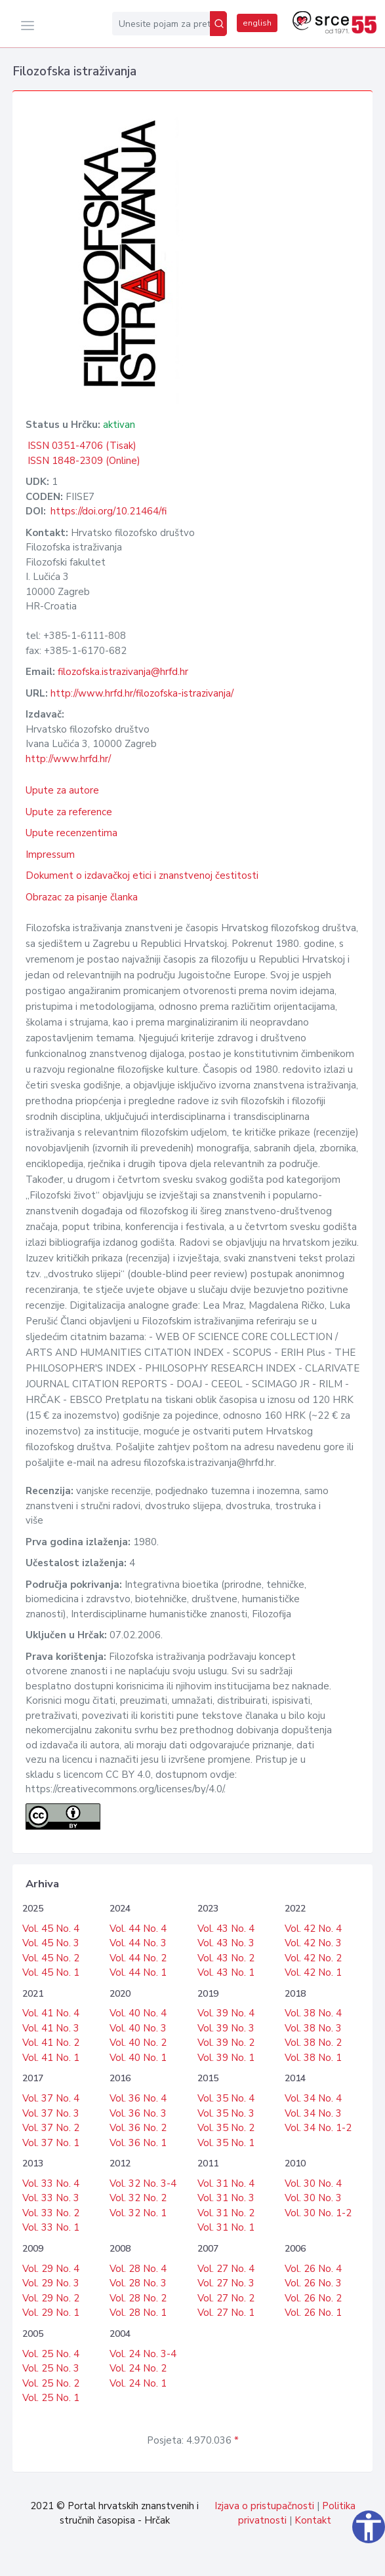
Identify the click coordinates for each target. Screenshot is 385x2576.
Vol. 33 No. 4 (50, 2183)
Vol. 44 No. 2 (138, 1958)
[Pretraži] (218, 23)
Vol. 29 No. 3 (50, 2283)
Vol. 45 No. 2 (50, 1958)
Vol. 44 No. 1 (138, 1972)
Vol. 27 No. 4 (225, 2268)
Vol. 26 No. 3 (313, 2283)
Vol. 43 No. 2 (225, 1958)
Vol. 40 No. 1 (138, 2057)
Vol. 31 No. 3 (225, 2197)
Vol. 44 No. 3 (138, 1943)
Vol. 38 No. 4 (313, 2013)
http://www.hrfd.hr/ (68, 758)
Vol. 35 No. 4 (225, 2098)
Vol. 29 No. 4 (50, 2268)
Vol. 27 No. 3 (225, 2283)
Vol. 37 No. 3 (50, 2113)
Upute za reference (69, 811)
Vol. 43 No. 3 (225, 1943)
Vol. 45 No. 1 (50, 1972)
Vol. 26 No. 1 (313, 2312)
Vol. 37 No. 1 (50, 2142)
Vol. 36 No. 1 (138, 2142)
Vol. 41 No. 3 (50, 2028)
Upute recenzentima (71, 832)
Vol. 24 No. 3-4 (143, 2353)
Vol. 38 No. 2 (313, 2042)
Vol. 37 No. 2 (50, 2127)
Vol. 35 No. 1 (225, 2142)
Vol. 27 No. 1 (225, 2312)
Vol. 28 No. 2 (138, 2298)
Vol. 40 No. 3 (138, 2028)
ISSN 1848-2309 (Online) (84, 460)
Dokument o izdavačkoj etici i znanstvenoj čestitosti (142, 875)
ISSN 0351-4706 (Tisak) (82, 445)
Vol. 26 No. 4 (313, 2268)
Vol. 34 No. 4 (313, 2098)
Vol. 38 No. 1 (313, 2057)
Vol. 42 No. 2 (313, 1958)
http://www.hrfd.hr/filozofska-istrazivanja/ (142, 693)
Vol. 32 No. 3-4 (143, 2183)
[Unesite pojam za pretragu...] (161, 23)
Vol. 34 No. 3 (313, 2113)
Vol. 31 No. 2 (225, 2213)
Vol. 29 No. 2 (50, 2298)
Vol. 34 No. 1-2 (318, 2127)
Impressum (50, 854)
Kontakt (312, 2520)
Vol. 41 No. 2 (50, 2042)
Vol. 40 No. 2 (138, 2042)
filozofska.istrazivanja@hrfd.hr (123, 671)
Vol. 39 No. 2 (225, 2042)
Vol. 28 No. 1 (138, 2312)
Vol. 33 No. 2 (50, 2213)
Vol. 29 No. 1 (50, 2312)
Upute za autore (62, 790)
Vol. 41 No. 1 (50, 2057)
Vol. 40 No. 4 (138, 2013)
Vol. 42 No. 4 (313, 1928)
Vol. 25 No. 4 (50, 2353)
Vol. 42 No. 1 (313, 1972)
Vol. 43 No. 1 (225, 1972)
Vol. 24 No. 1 (138, 2383)
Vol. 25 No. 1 (50, 2397)
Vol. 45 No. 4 (50, 1928)
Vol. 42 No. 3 (313, 1943)
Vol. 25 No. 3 (50, 2368)
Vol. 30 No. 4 (313, 2183)
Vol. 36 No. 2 (138, 2127)
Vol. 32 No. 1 (138, 2213)
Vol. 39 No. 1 (225, 2057)
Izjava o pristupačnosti (264, 2505)
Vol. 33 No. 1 (50, 2227)
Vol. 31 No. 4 (225, 2183)
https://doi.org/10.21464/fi (109, 511)
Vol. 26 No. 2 (313, 2298)
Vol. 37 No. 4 (50, 2098)
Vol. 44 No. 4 (138, 1928)
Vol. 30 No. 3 (313, 2197)
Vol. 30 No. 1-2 (318, 2213)
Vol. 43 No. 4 (225, 1928)
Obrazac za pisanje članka (82, 897)
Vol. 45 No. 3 (50, 1943)
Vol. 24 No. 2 (138, 2368)
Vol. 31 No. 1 (225, 2227)
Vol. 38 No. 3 (313, 2028)
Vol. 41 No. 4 (50, 2013)
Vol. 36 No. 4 (138, 2098)
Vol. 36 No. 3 (138, 2113)
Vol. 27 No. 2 (225, 2298)
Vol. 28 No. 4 (138, 2268)
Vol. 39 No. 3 (225, 2028)
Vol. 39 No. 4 (225, 2013)
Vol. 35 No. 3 (225, 2113)
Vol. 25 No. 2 (50, 2383)
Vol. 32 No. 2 (138, 2197)
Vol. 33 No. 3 (50, 2197)
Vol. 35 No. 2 (225, 2127)
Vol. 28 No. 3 (138, 2283)
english (257, 23)
